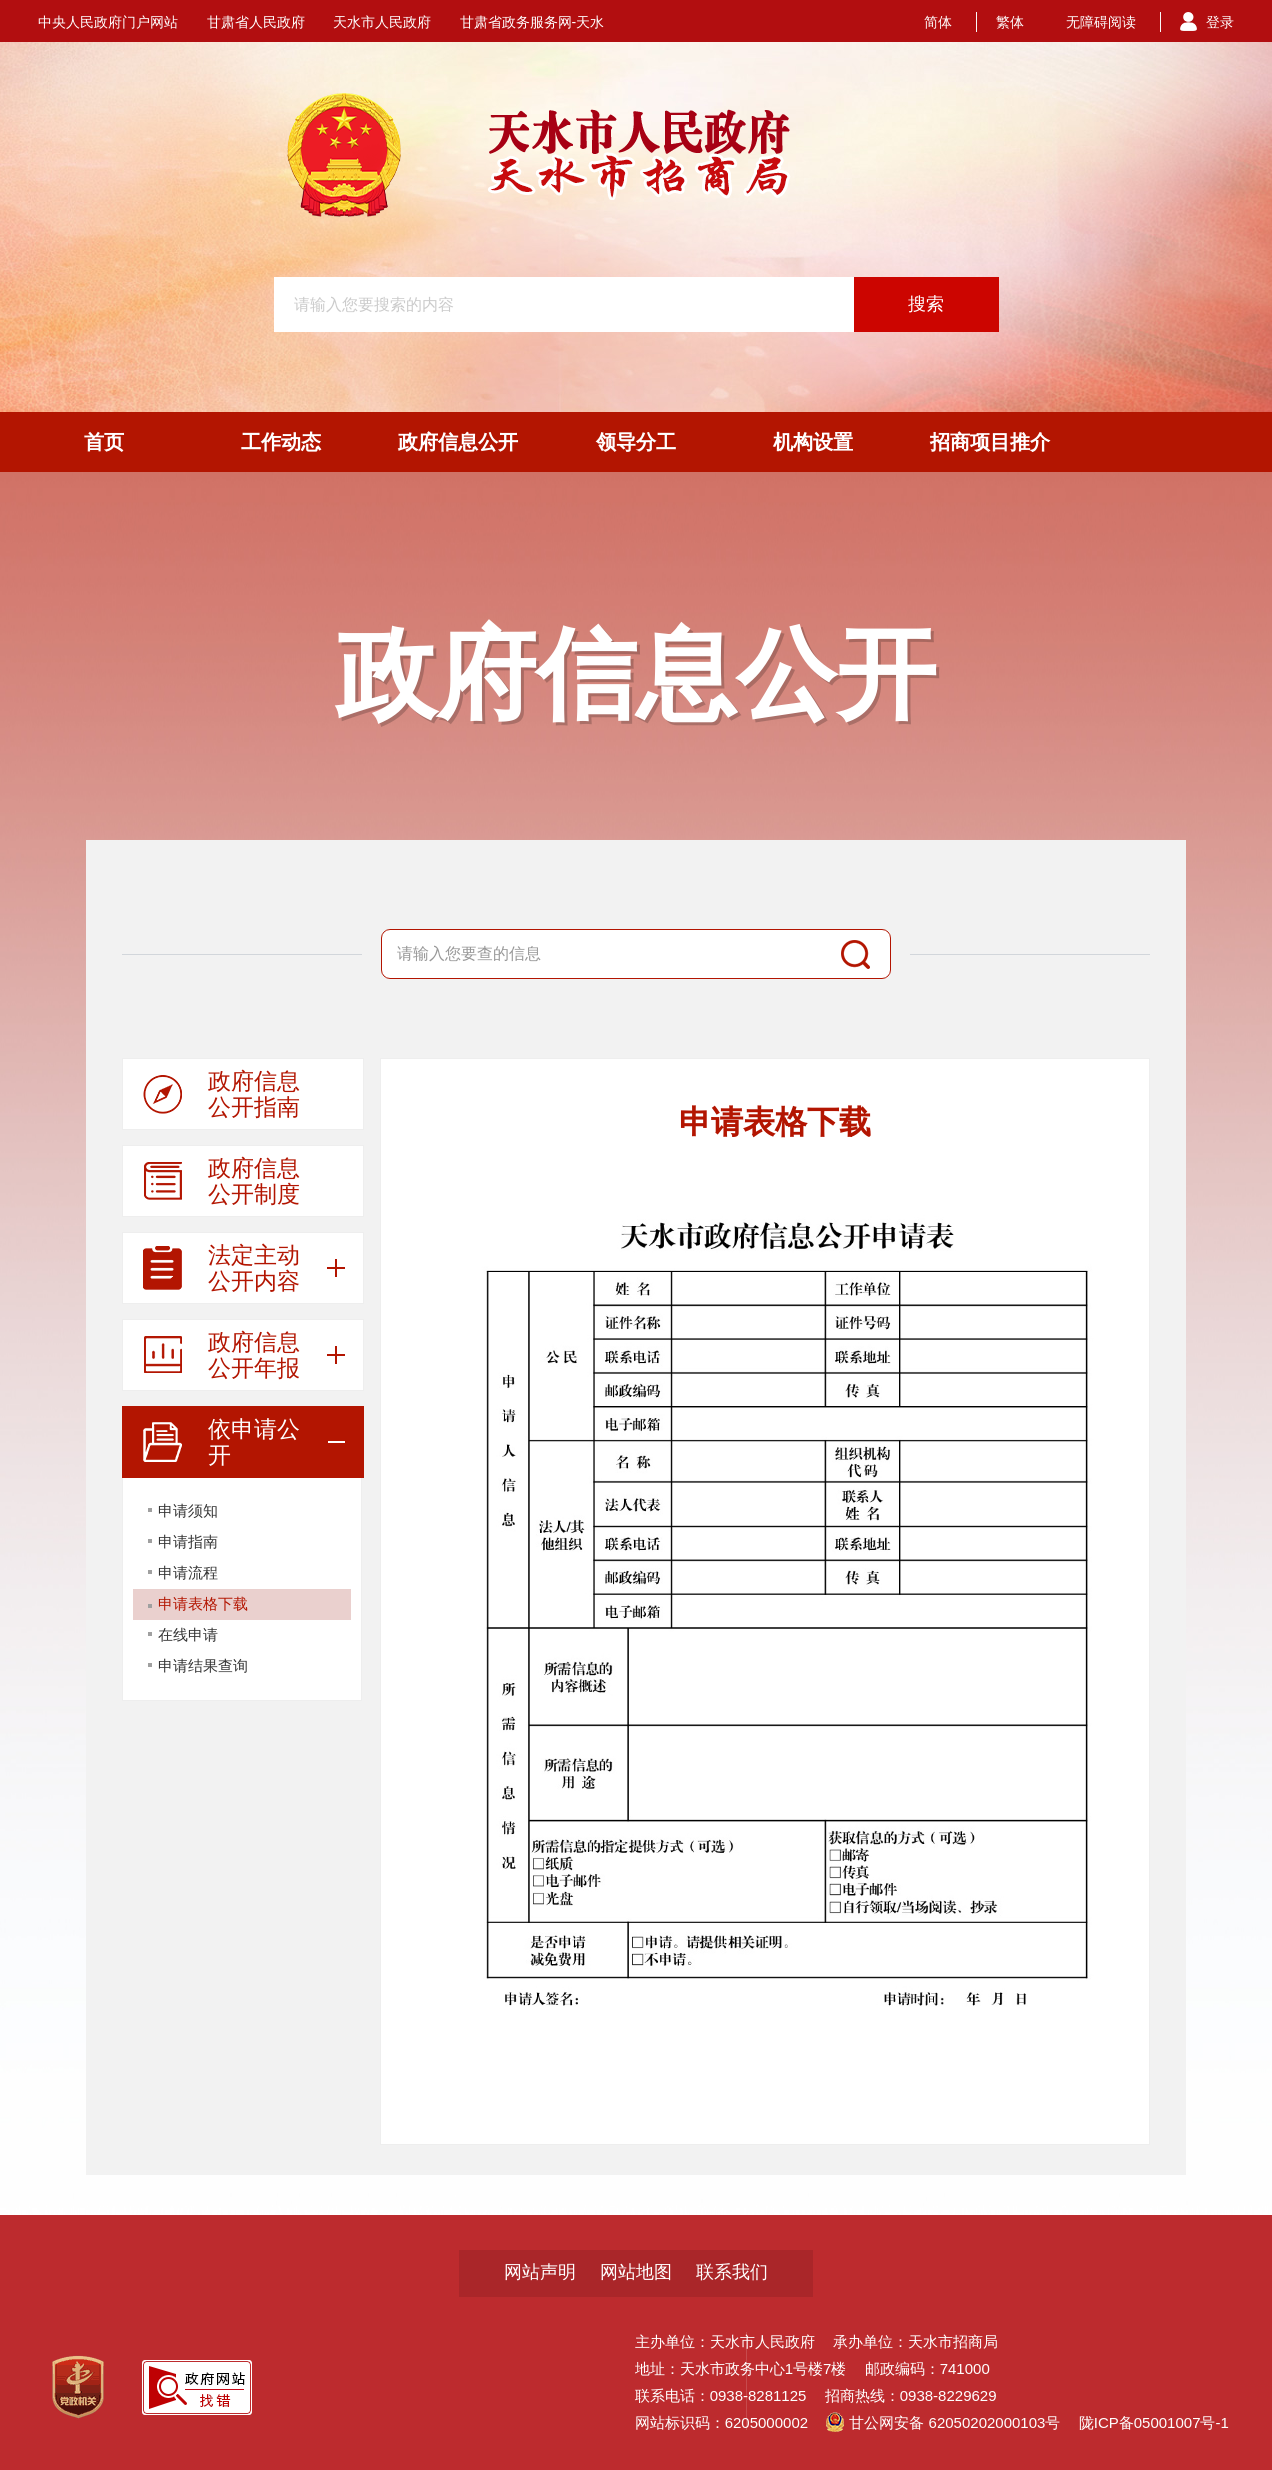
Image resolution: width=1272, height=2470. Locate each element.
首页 (104, 442)
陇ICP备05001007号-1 (1154, 2422)
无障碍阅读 (1101, 22)
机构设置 (813, 442)
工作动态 (281, 442)
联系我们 (732, 2272)
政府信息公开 (458, 442)
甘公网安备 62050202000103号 (943, 2422)
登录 (1220, 22)
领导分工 (636, 442)
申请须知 (188, 1510)
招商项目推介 (990, 442)
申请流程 (188, 1572)
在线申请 (188, 1634)
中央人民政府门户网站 (108, 22)
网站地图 (636, 2272)
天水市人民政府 (382, 22)
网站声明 (540, 2272)
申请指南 (188, 1541)
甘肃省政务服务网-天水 (532, 22)
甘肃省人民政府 (256, 22)
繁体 (1010, 22)
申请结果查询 (203, 1665)
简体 (938, 22)
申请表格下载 (203, 1603)
